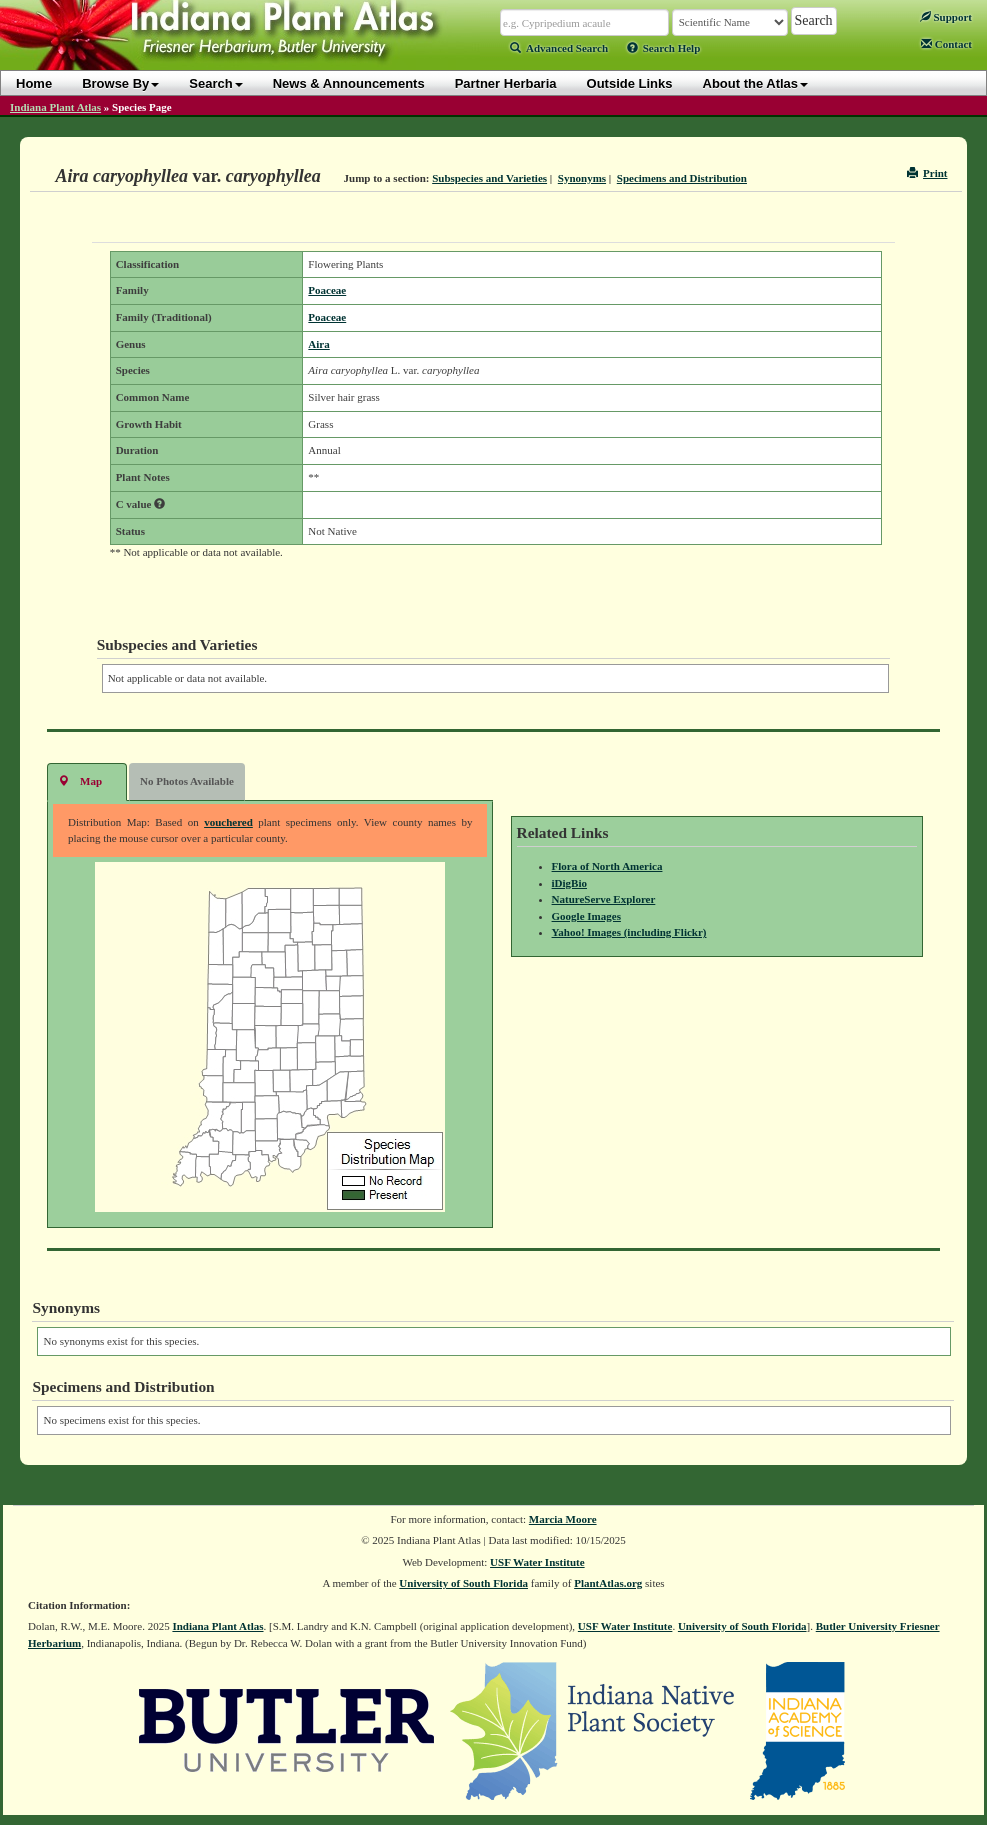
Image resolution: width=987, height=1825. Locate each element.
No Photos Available (187, 781)
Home (34, 83)
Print (927, 173)
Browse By (120, 83)
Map (80, 780)
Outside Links (630, 83)
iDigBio (569, 883)
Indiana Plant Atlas (55, 107)
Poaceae (327, 290)
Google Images (586, 916)
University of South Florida (463, 1583)
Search (215, 83)
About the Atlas (756, 83)
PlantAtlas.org (608, 1583)
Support (946, 17)
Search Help (664, 48)
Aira (318, 344)
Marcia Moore (563, 1519)
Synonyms (582, 178)
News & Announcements (349, 83)
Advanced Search (559, 48)
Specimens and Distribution (682, 178)
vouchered (228, 822)
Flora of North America (607, 866)
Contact (946, 44)
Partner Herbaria (506, 83)
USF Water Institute (537, 1562)
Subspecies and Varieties (489, 178)
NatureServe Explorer (604, 899)
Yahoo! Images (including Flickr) (629, 932)
